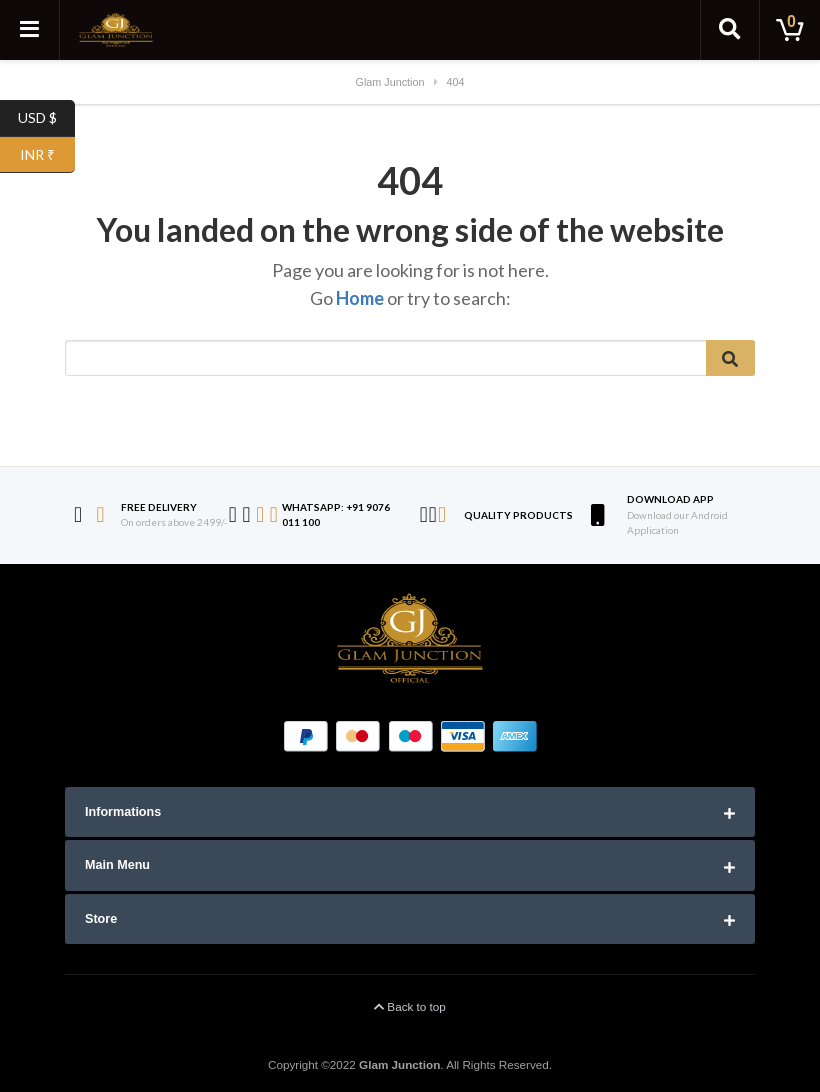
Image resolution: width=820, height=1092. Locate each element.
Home (360, 298)
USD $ (46, 118)
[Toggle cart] (790, 30)
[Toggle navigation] (30, 30)
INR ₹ (47, 155)
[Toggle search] (730, 30)
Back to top (410, 1006)
